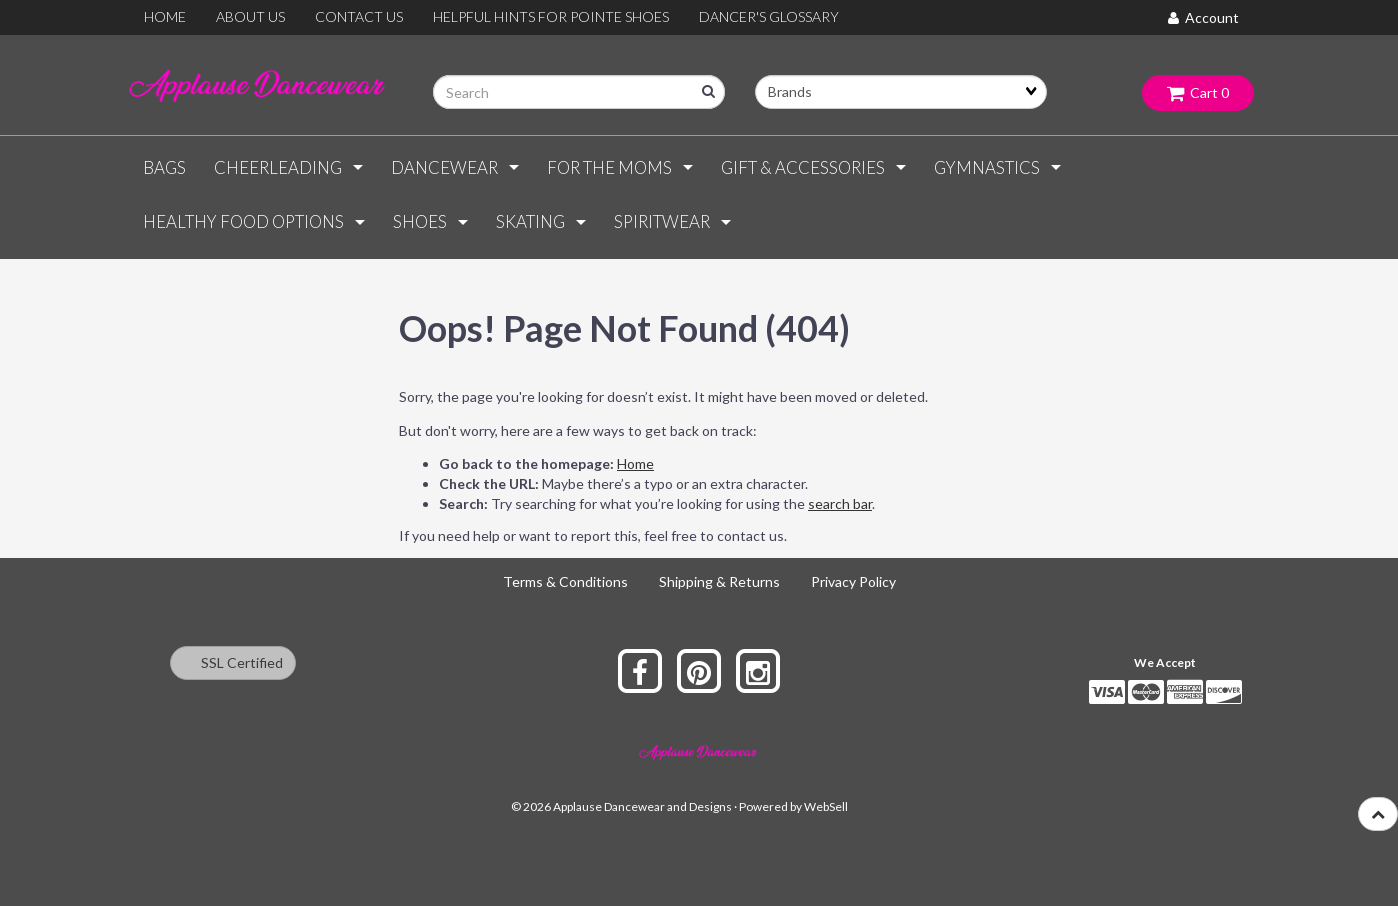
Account (1203, 17)
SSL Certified (233, 662)
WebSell (826, 806)
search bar (840, 503)
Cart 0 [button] (1198, 92)
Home (635, 463)
